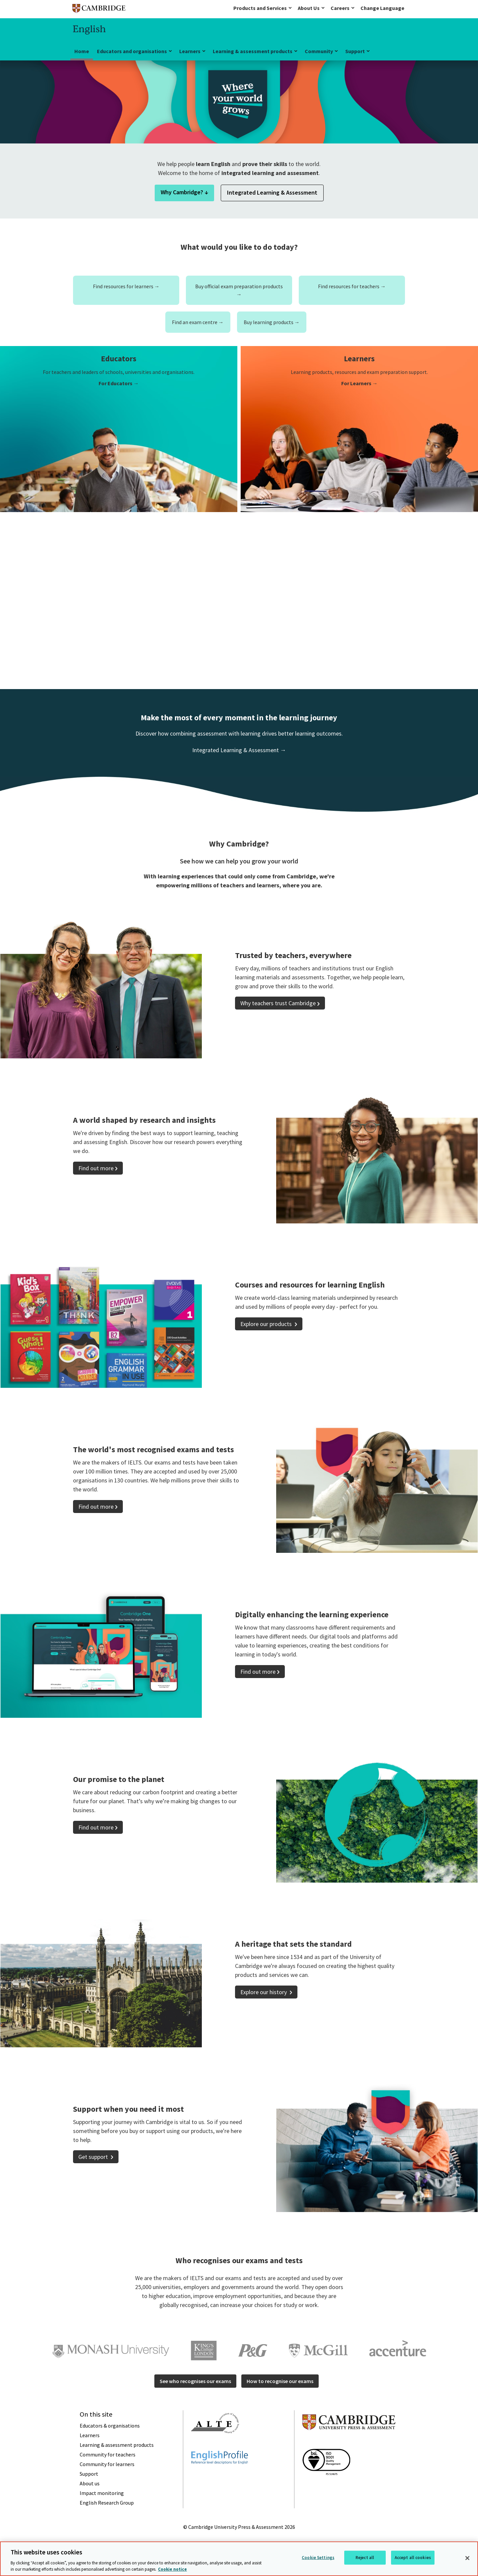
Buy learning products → (272, 322)
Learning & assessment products (252, 51)
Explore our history (264, 1992)
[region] (239, 2558)
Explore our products (266, 1324)
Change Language (382, 8)
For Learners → (359, 383)
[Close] (467, 2558)
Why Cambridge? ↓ (184, 192)
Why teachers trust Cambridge (278, 1003)
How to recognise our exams (280, 2381)
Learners (189, 51)
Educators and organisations (132, 51)
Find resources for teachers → (352, 286)
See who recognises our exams (195, 2381)
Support (355, 51)
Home (81, 51)
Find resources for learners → (126, 286)
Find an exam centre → (198, 322)
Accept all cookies (413, 2557)
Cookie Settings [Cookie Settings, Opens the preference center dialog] (318, 2557)
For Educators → (119, 383)
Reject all (365, 2557)
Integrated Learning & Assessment (272, 192)
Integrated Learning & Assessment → (239, 750)
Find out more (96, 1168)
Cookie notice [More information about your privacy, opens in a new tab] (172, 2569)
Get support (93, 2157)
